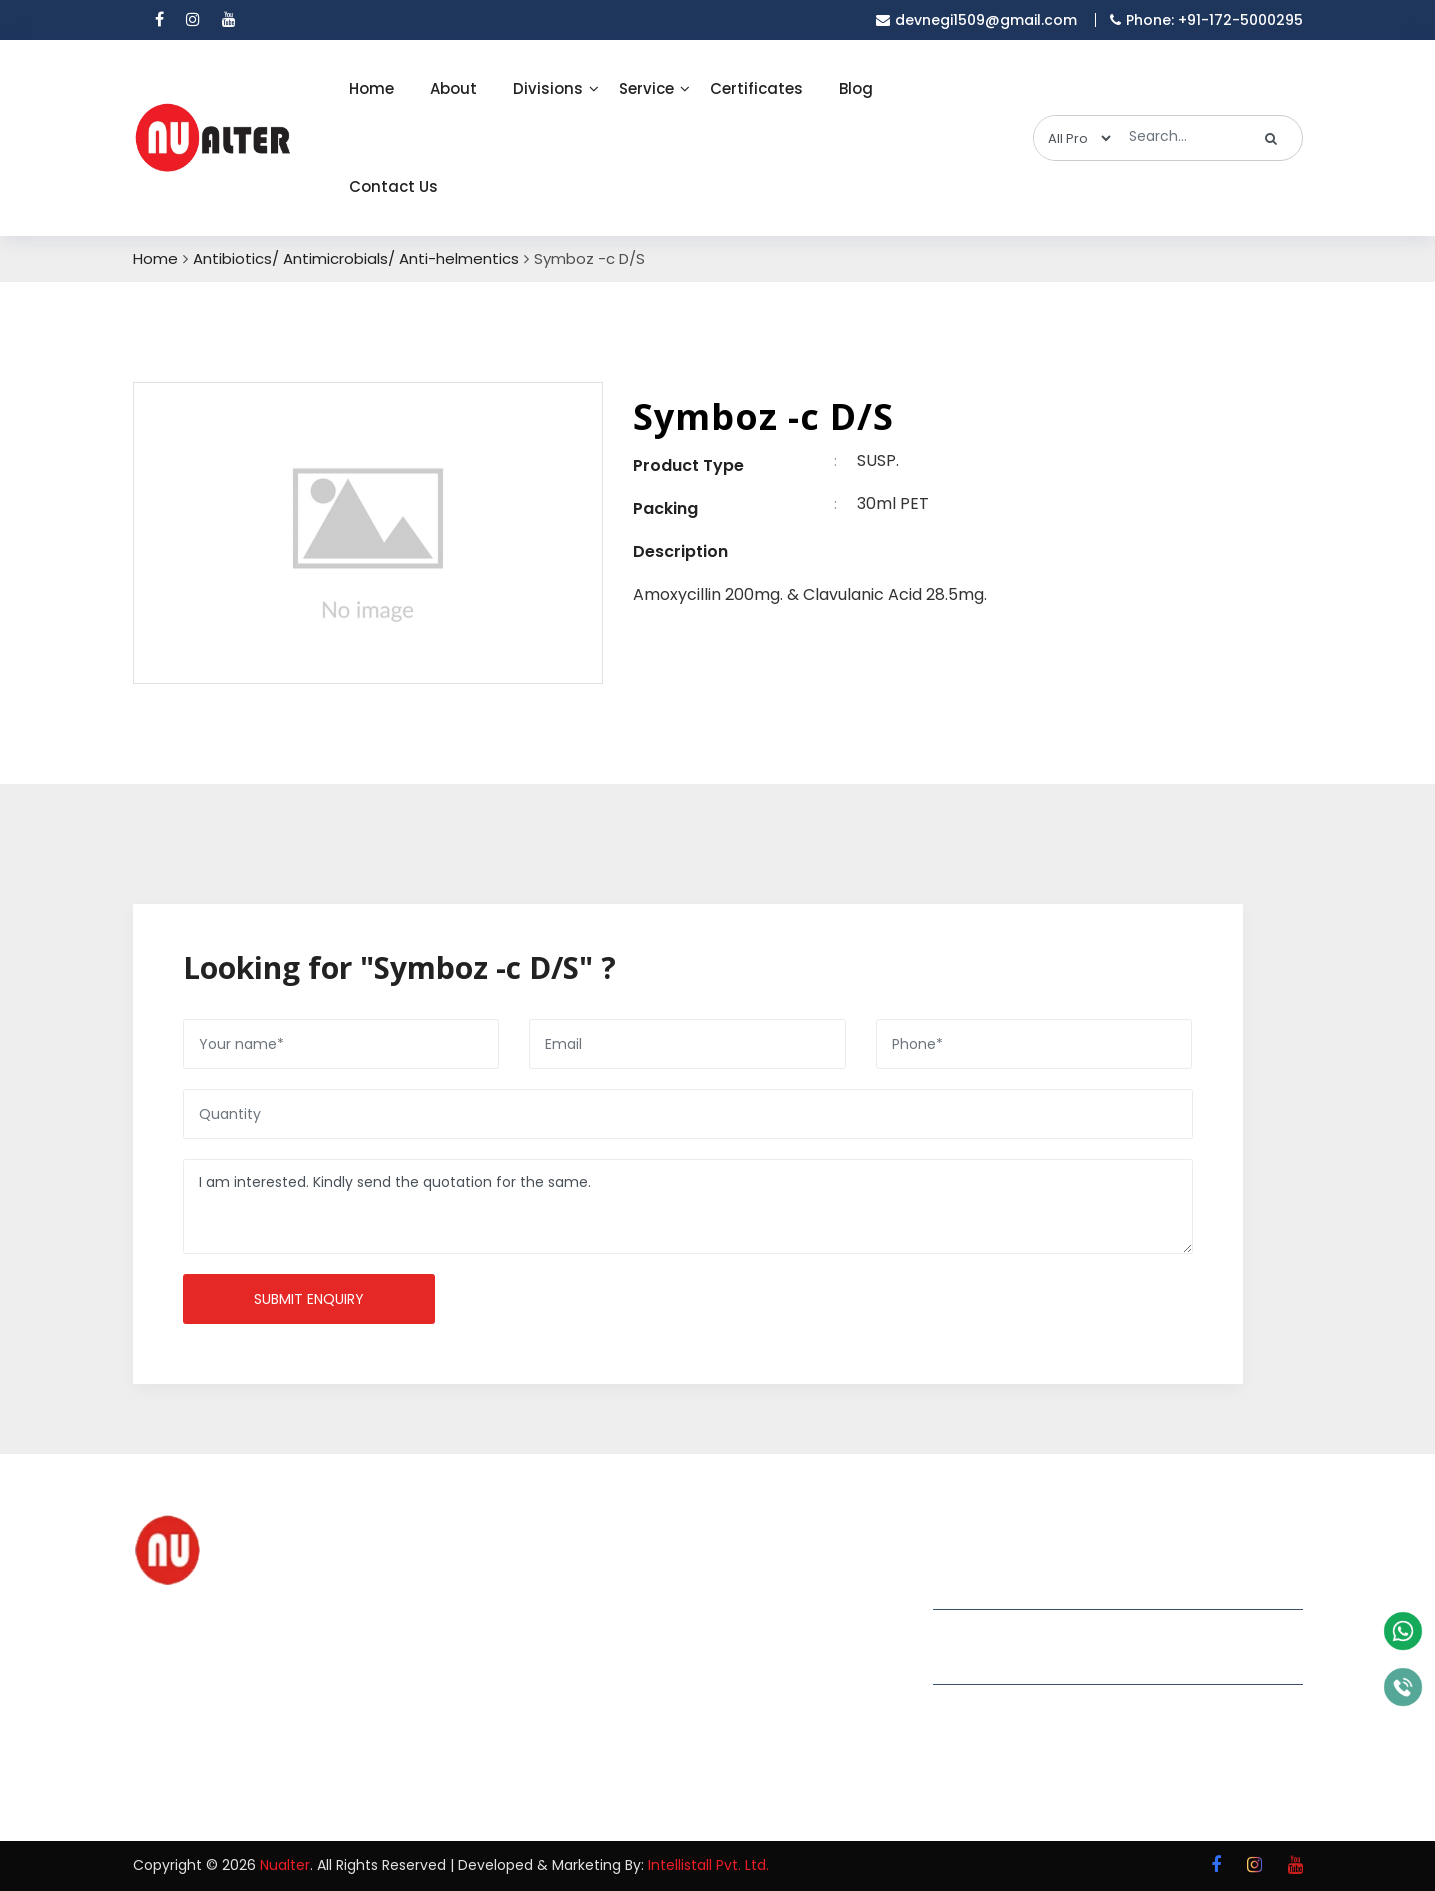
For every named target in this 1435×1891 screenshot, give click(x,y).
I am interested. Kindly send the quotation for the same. (688, 1206)
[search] (1271, 138)
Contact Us (393, 186)
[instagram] (193, 20)
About (453, 88)
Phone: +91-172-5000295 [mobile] (1206, 20)
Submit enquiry (309, 1299)
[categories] (1074, 138)
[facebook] (159, 20)
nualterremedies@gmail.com (1065, 1660)
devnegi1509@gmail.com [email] (976, 20)
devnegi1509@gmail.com (1048, 1632)
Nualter (285, 1865)
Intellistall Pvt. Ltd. (708, 1865)
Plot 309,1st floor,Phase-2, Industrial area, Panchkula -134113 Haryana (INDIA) (1118, 1582)
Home (371, 88)
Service (646, 88)
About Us (566, 1609)
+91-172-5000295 (1015, 1707)
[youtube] (229, 20)
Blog (856, 88)
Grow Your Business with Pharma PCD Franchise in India (805, 1594)
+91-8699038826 (1012, 1735)
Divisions (548, 88)
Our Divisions (579, 1645)
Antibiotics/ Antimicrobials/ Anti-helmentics (356, 259)
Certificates (756, 88)
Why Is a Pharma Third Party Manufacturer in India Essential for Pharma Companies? (814, 1689)
